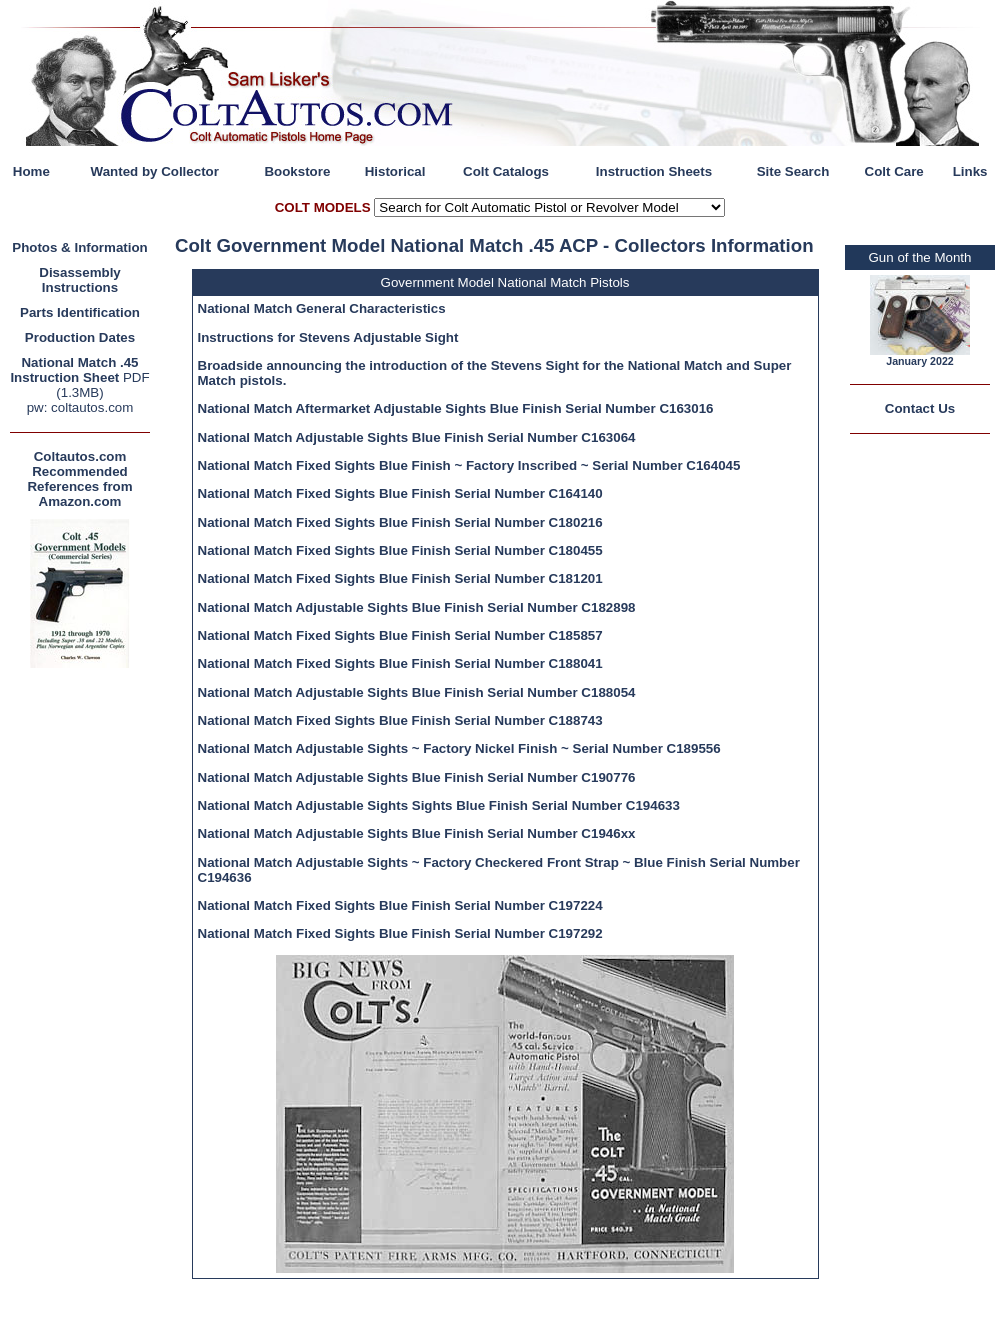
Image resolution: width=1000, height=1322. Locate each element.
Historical (395, 171)
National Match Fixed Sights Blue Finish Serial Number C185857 (400, 635)
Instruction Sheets (654, 171)
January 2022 (920, 361)
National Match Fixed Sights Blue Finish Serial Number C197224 (400, 905)
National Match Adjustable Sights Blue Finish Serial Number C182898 (417, 607)
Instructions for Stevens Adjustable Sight (328, 337)
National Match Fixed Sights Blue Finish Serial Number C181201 (400, 578)
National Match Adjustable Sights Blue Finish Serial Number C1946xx (417, 833)
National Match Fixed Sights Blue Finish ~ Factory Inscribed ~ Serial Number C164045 (469, 465)
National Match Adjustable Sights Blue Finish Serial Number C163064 (417, 437)
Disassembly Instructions (80, 280)
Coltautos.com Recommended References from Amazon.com (79, 479)
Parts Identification (80, 312)
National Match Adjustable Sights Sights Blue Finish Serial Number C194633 (439, 805)
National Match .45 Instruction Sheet (74, 370)
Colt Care (894, 171)
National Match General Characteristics (322, 308)
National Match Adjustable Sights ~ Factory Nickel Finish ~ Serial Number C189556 (459, 748)
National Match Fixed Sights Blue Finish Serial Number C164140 (400, 493)
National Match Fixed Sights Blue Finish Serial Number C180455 (400, 550)
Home (31, 171)
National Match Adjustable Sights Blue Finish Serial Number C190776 (417, 777)
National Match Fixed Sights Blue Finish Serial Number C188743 (400, 720)
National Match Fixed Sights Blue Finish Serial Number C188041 (400, 663)
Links (970, 171)
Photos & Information (80, 247)
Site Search (793, 171)
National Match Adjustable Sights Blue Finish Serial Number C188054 (417, 692)
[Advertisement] (85, 973)
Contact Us (920, 408)
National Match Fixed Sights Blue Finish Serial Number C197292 (400, 933)
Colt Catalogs (506, 171)
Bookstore (297, 171)
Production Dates (80, 337)
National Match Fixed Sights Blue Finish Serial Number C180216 (400, 522)
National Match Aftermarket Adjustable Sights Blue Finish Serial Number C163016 (456, 408)
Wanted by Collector (155, 171)
